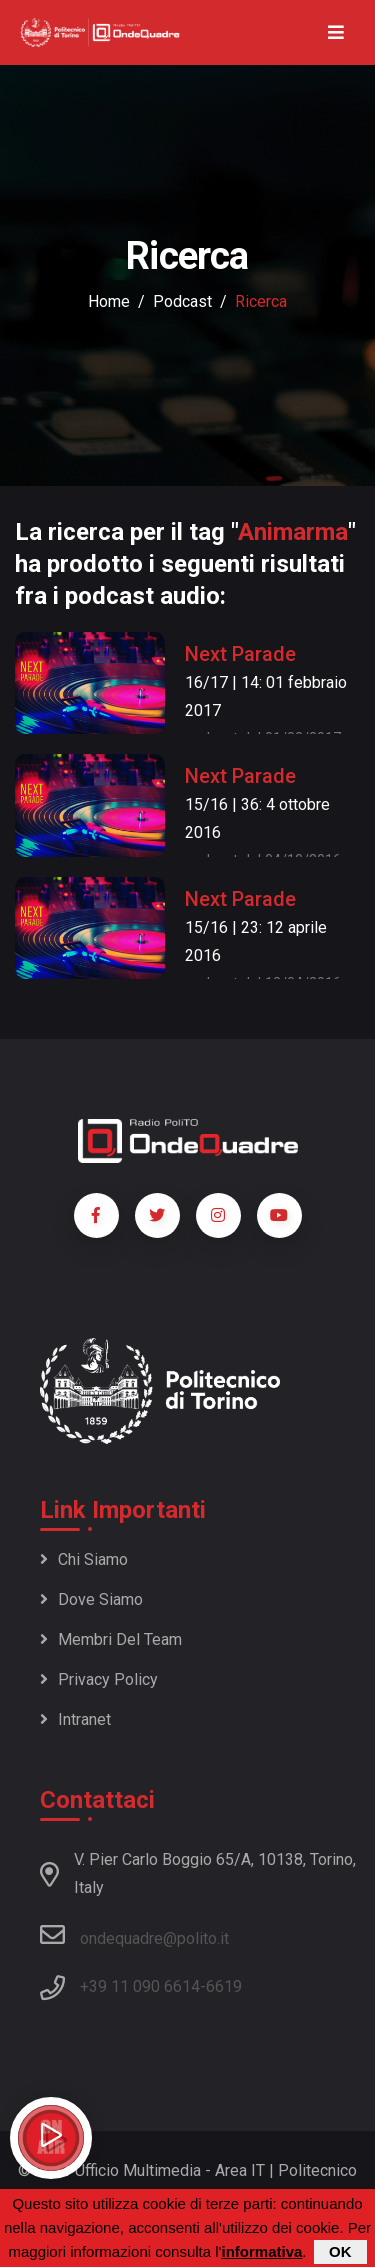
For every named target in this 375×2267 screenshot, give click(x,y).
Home (109, 301)
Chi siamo (84, 1559)
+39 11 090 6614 (140, 1986)
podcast (182, 301)
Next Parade (240, 654)
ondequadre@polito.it (134, 1935)
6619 (224, 1986)
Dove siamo (91, 1599)
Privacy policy (99, 1679)
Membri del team (111, 1639)
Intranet (75, 1719)
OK (340, 2252)
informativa (261, 2252)
